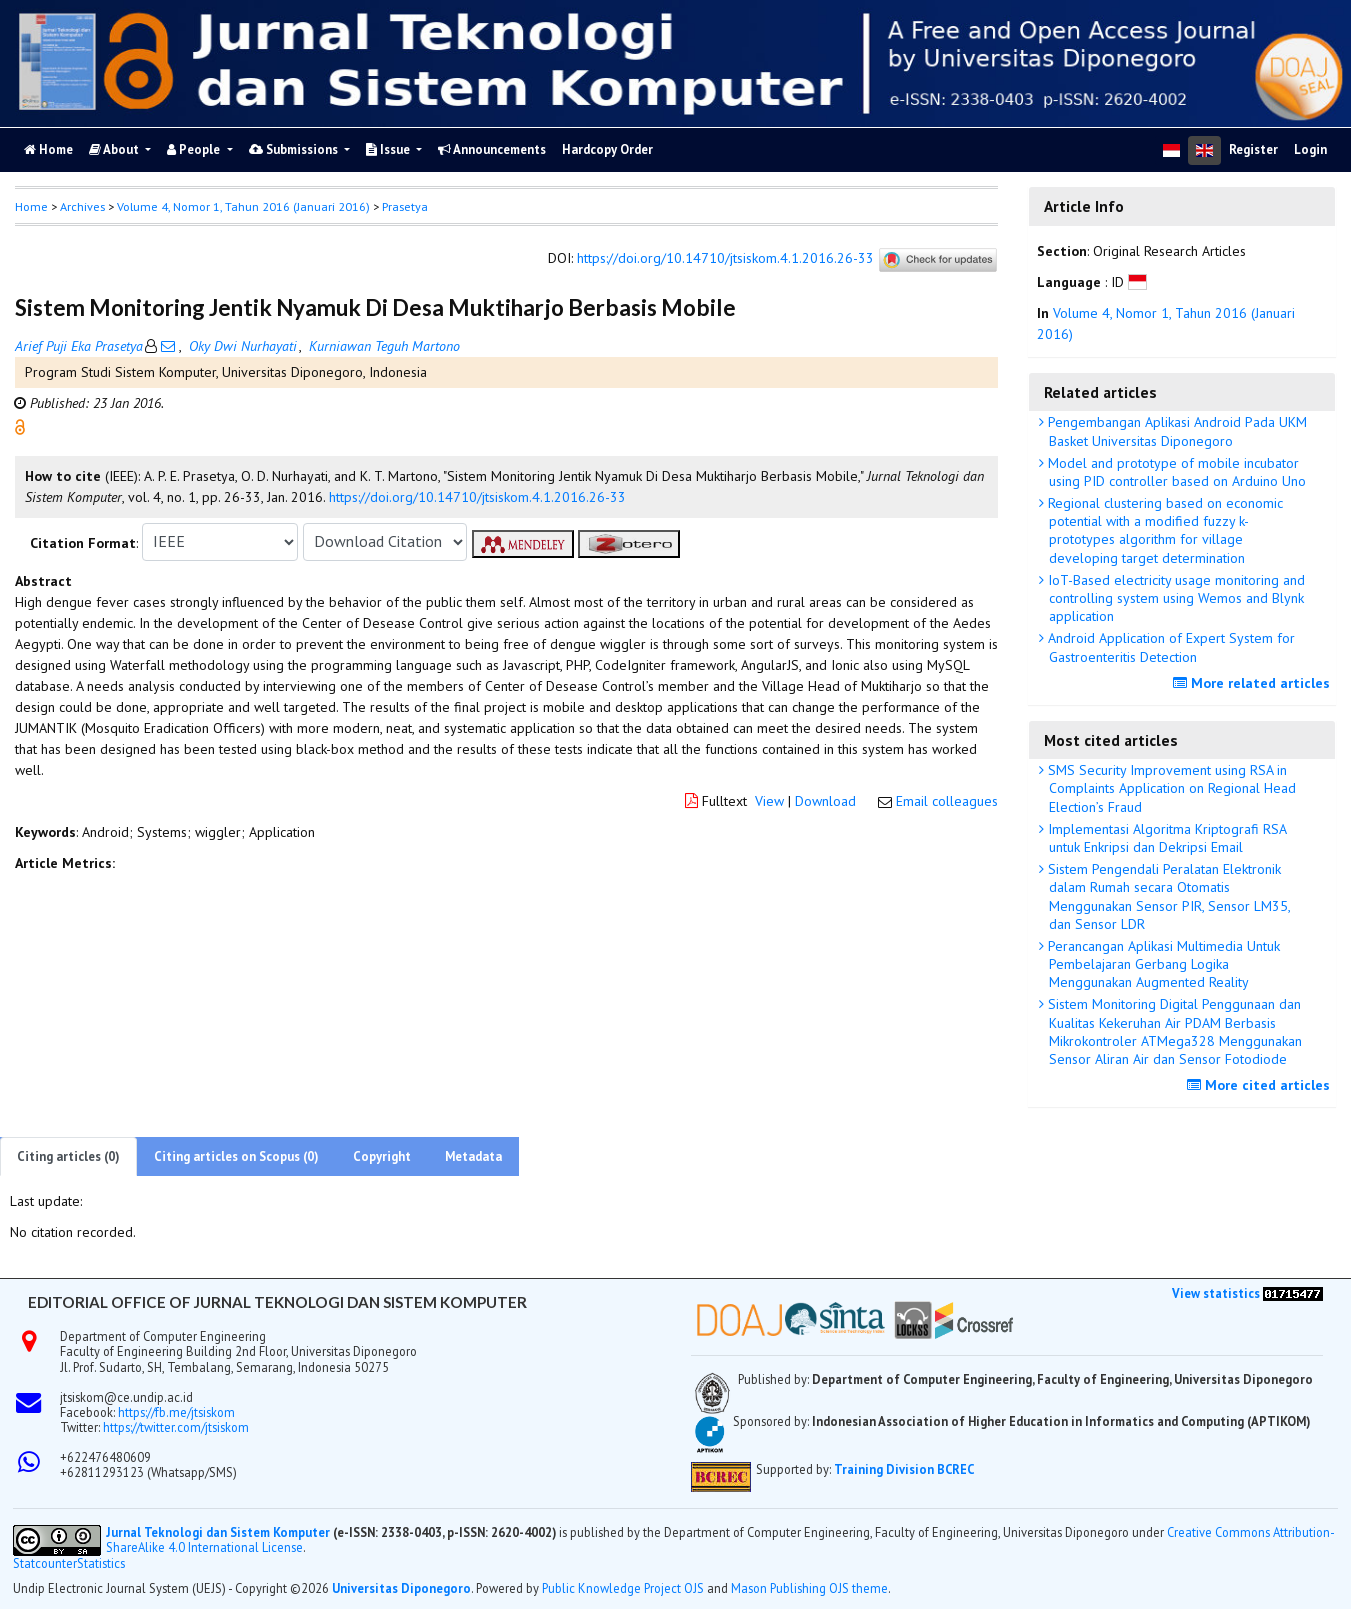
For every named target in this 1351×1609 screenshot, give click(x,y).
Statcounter (45, 1563)
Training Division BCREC (904, 1469)
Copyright (382, 1156)
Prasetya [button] (405, 206)
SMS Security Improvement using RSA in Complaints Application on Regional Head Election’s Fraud (1170, 788)
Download (825, 801)
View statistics (1216, 1293)
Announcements (492, 149)
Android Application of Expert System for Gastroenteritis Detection (1169, 647)
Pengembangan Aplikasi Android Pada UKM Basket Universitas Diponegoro (1175, 431)
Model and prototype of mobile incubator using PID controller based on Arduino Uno (1175, 472)
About (115, 149)
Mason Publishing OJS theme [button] (809, 1588)
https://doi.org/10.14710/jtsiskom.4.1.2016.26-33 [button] (477, 497)
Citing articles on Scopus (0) (236, 1156)
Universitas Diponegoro (401, 1588)
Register (1253, 149)
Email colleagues (947, 801)
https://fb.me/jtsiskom (176, 1412)
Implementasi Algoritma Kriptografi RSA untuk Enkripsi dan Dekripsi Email (1165, 838)
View (769, 801)
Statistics (101, 1563)
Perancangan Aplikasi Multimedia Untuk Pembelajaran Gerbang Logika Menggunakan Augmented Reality (1162, 964)
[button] (20, 425)
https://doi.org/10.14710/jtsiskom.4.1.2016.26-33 (725, 258)
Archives (82, 206)
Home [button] (31, 206)
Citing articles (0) (68, 1156)
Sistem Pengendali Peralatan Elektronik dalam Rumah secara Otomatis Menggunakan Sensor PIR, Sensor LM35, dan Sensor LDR (1167, 896)
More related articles (1254, 683)
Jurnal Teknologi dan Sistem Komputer (219, 1532)
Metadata (473, 1156)
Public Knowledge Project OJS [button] (623, 1588)
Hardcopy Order (607, 149)
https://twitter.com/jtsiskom (176, 1427)
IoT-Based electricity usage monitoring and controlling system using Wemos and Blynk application (1174, 598)
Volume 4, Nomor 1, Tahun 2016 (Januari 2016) (243, 206)
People (195, 149)
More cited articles (1261, 1085)
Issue (389, 149)
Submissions (295, 149)
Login (1310, 149)
